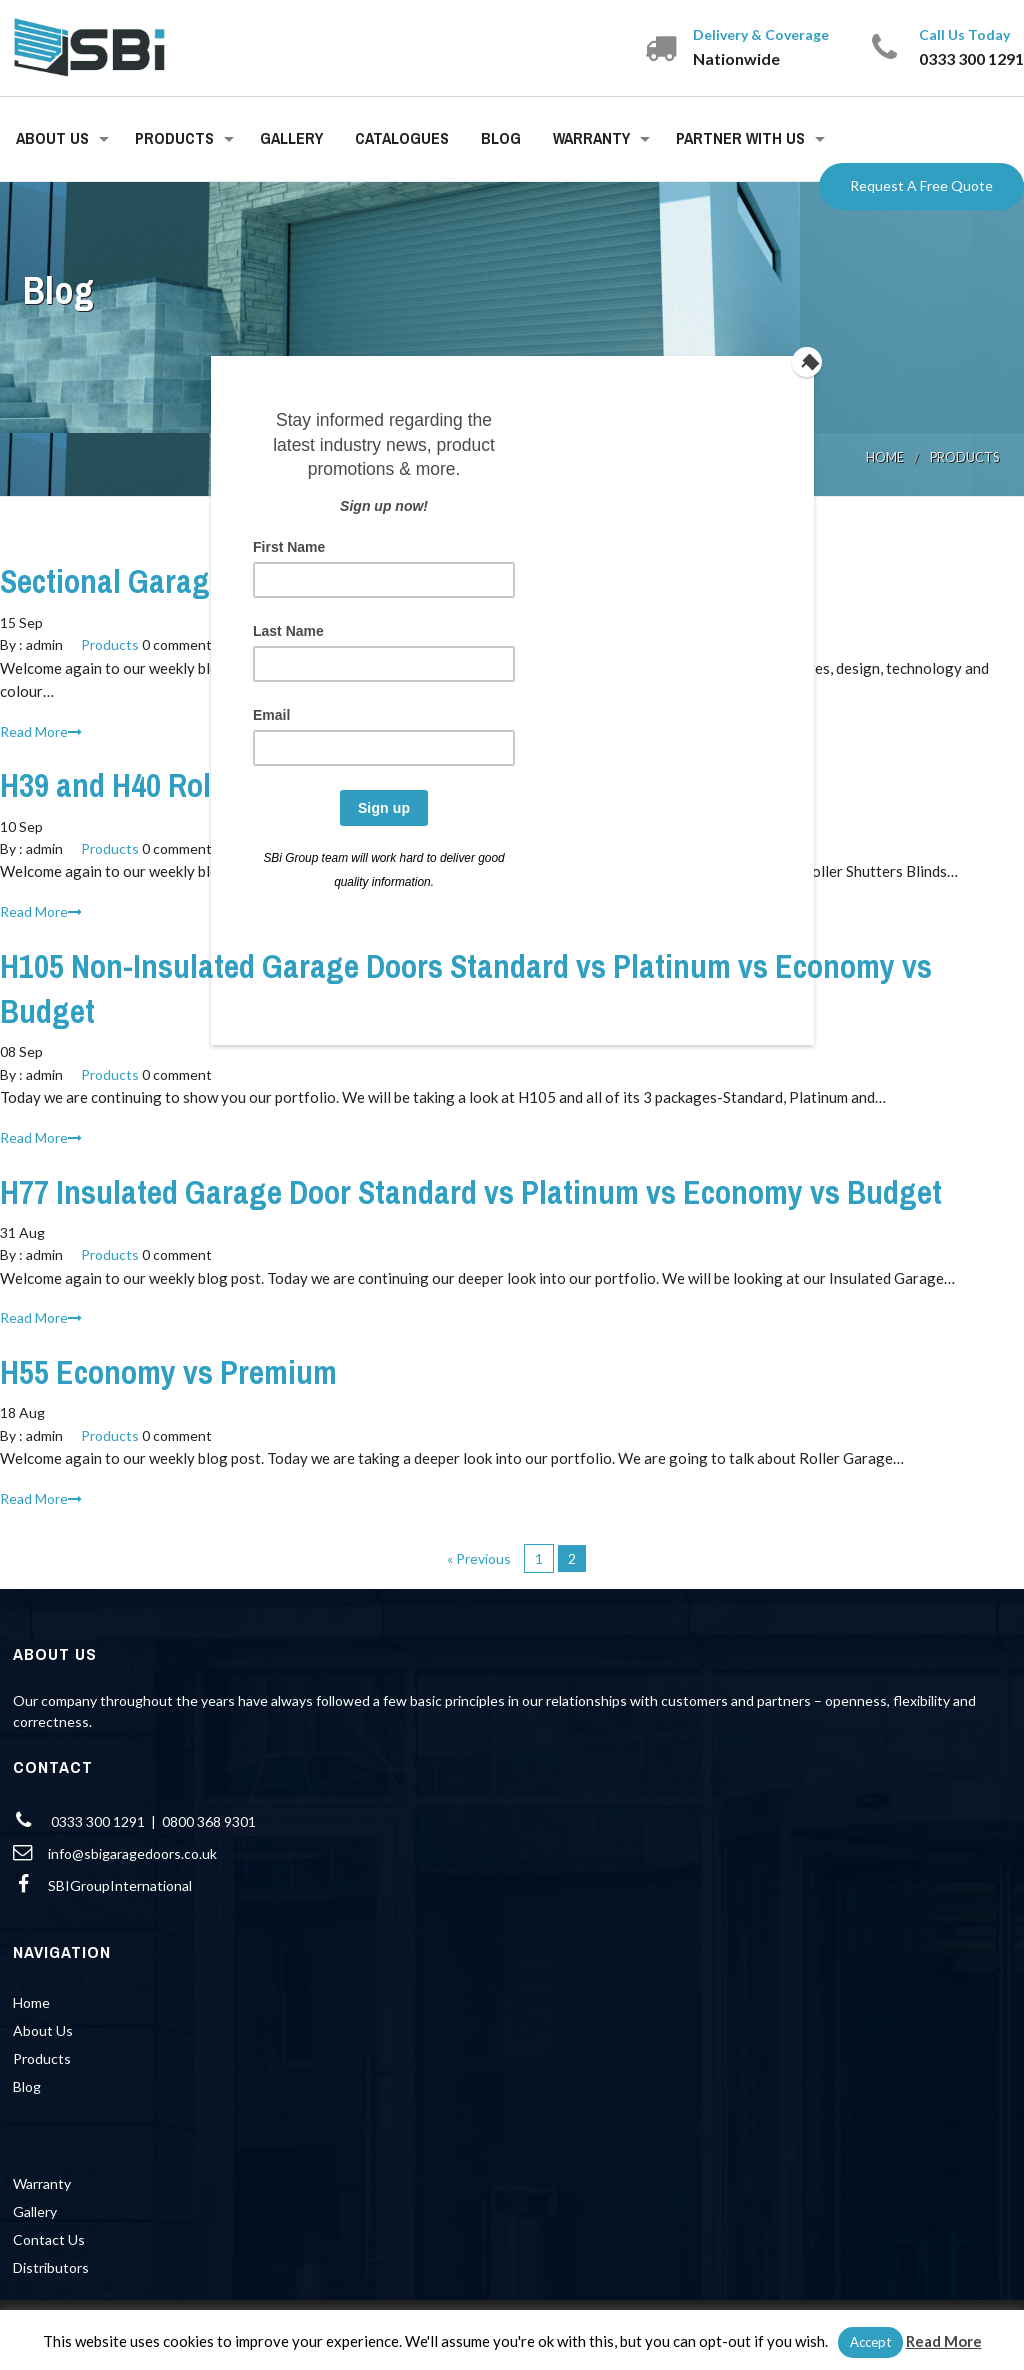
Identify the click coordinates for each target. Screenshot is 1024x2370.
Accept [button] (870, 2342)
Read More (944, 2341)
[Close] (809, 361)
